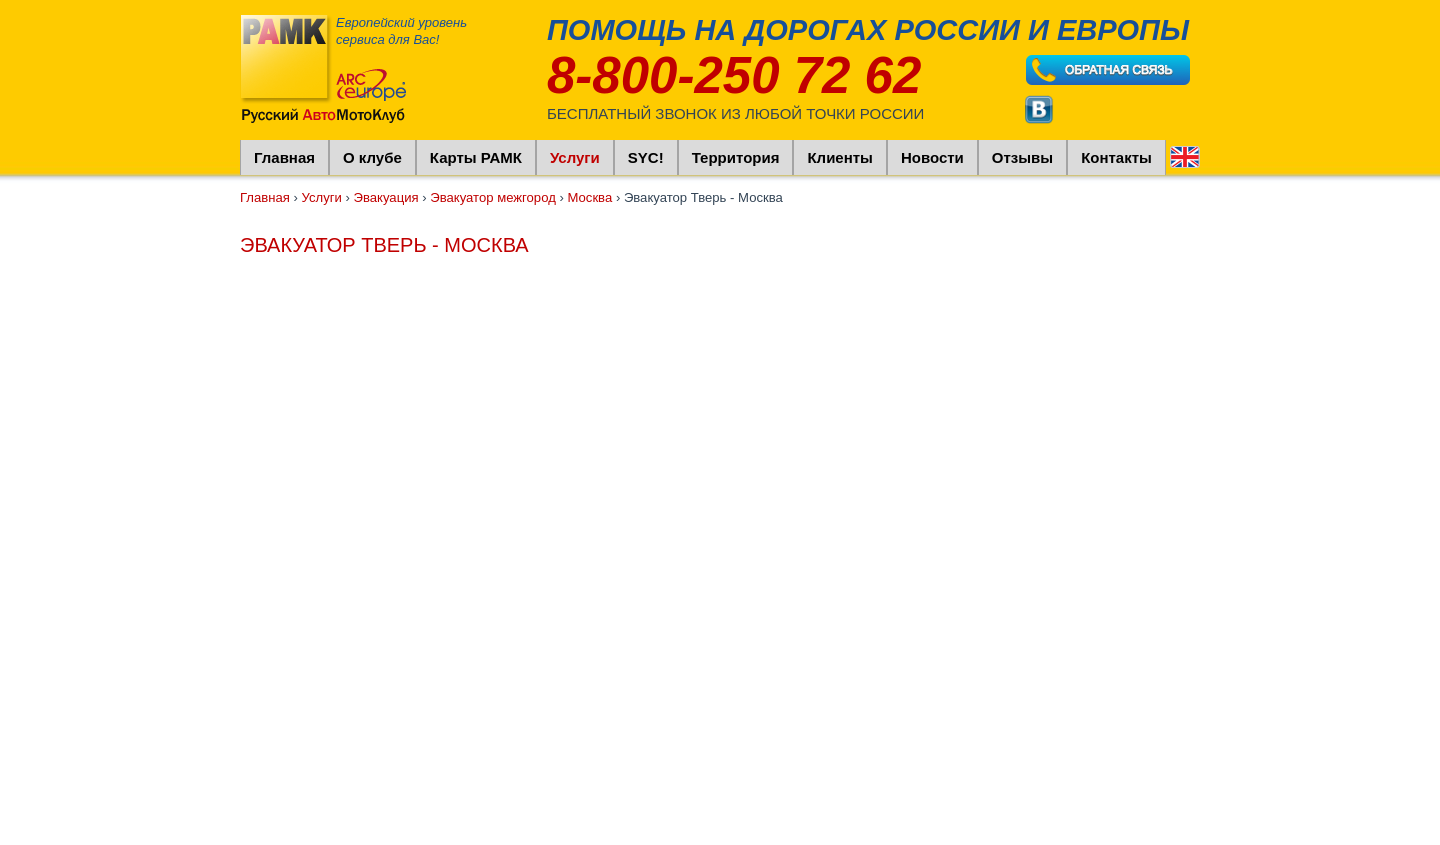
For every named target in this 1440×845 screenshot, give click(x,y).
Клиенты (839, 157)
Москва (589, 197)
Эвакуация (386, 197)
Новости (932, 157)
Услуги (575, 157)
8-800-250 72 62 (734, 75)
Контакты (1116, 157)
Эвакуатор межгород (493, 197)
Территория (736, 157)
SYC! (646, 157)
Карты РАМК (476, 157)
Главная (284, 157)
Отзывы (1022, 157)
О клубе (372, 157)
